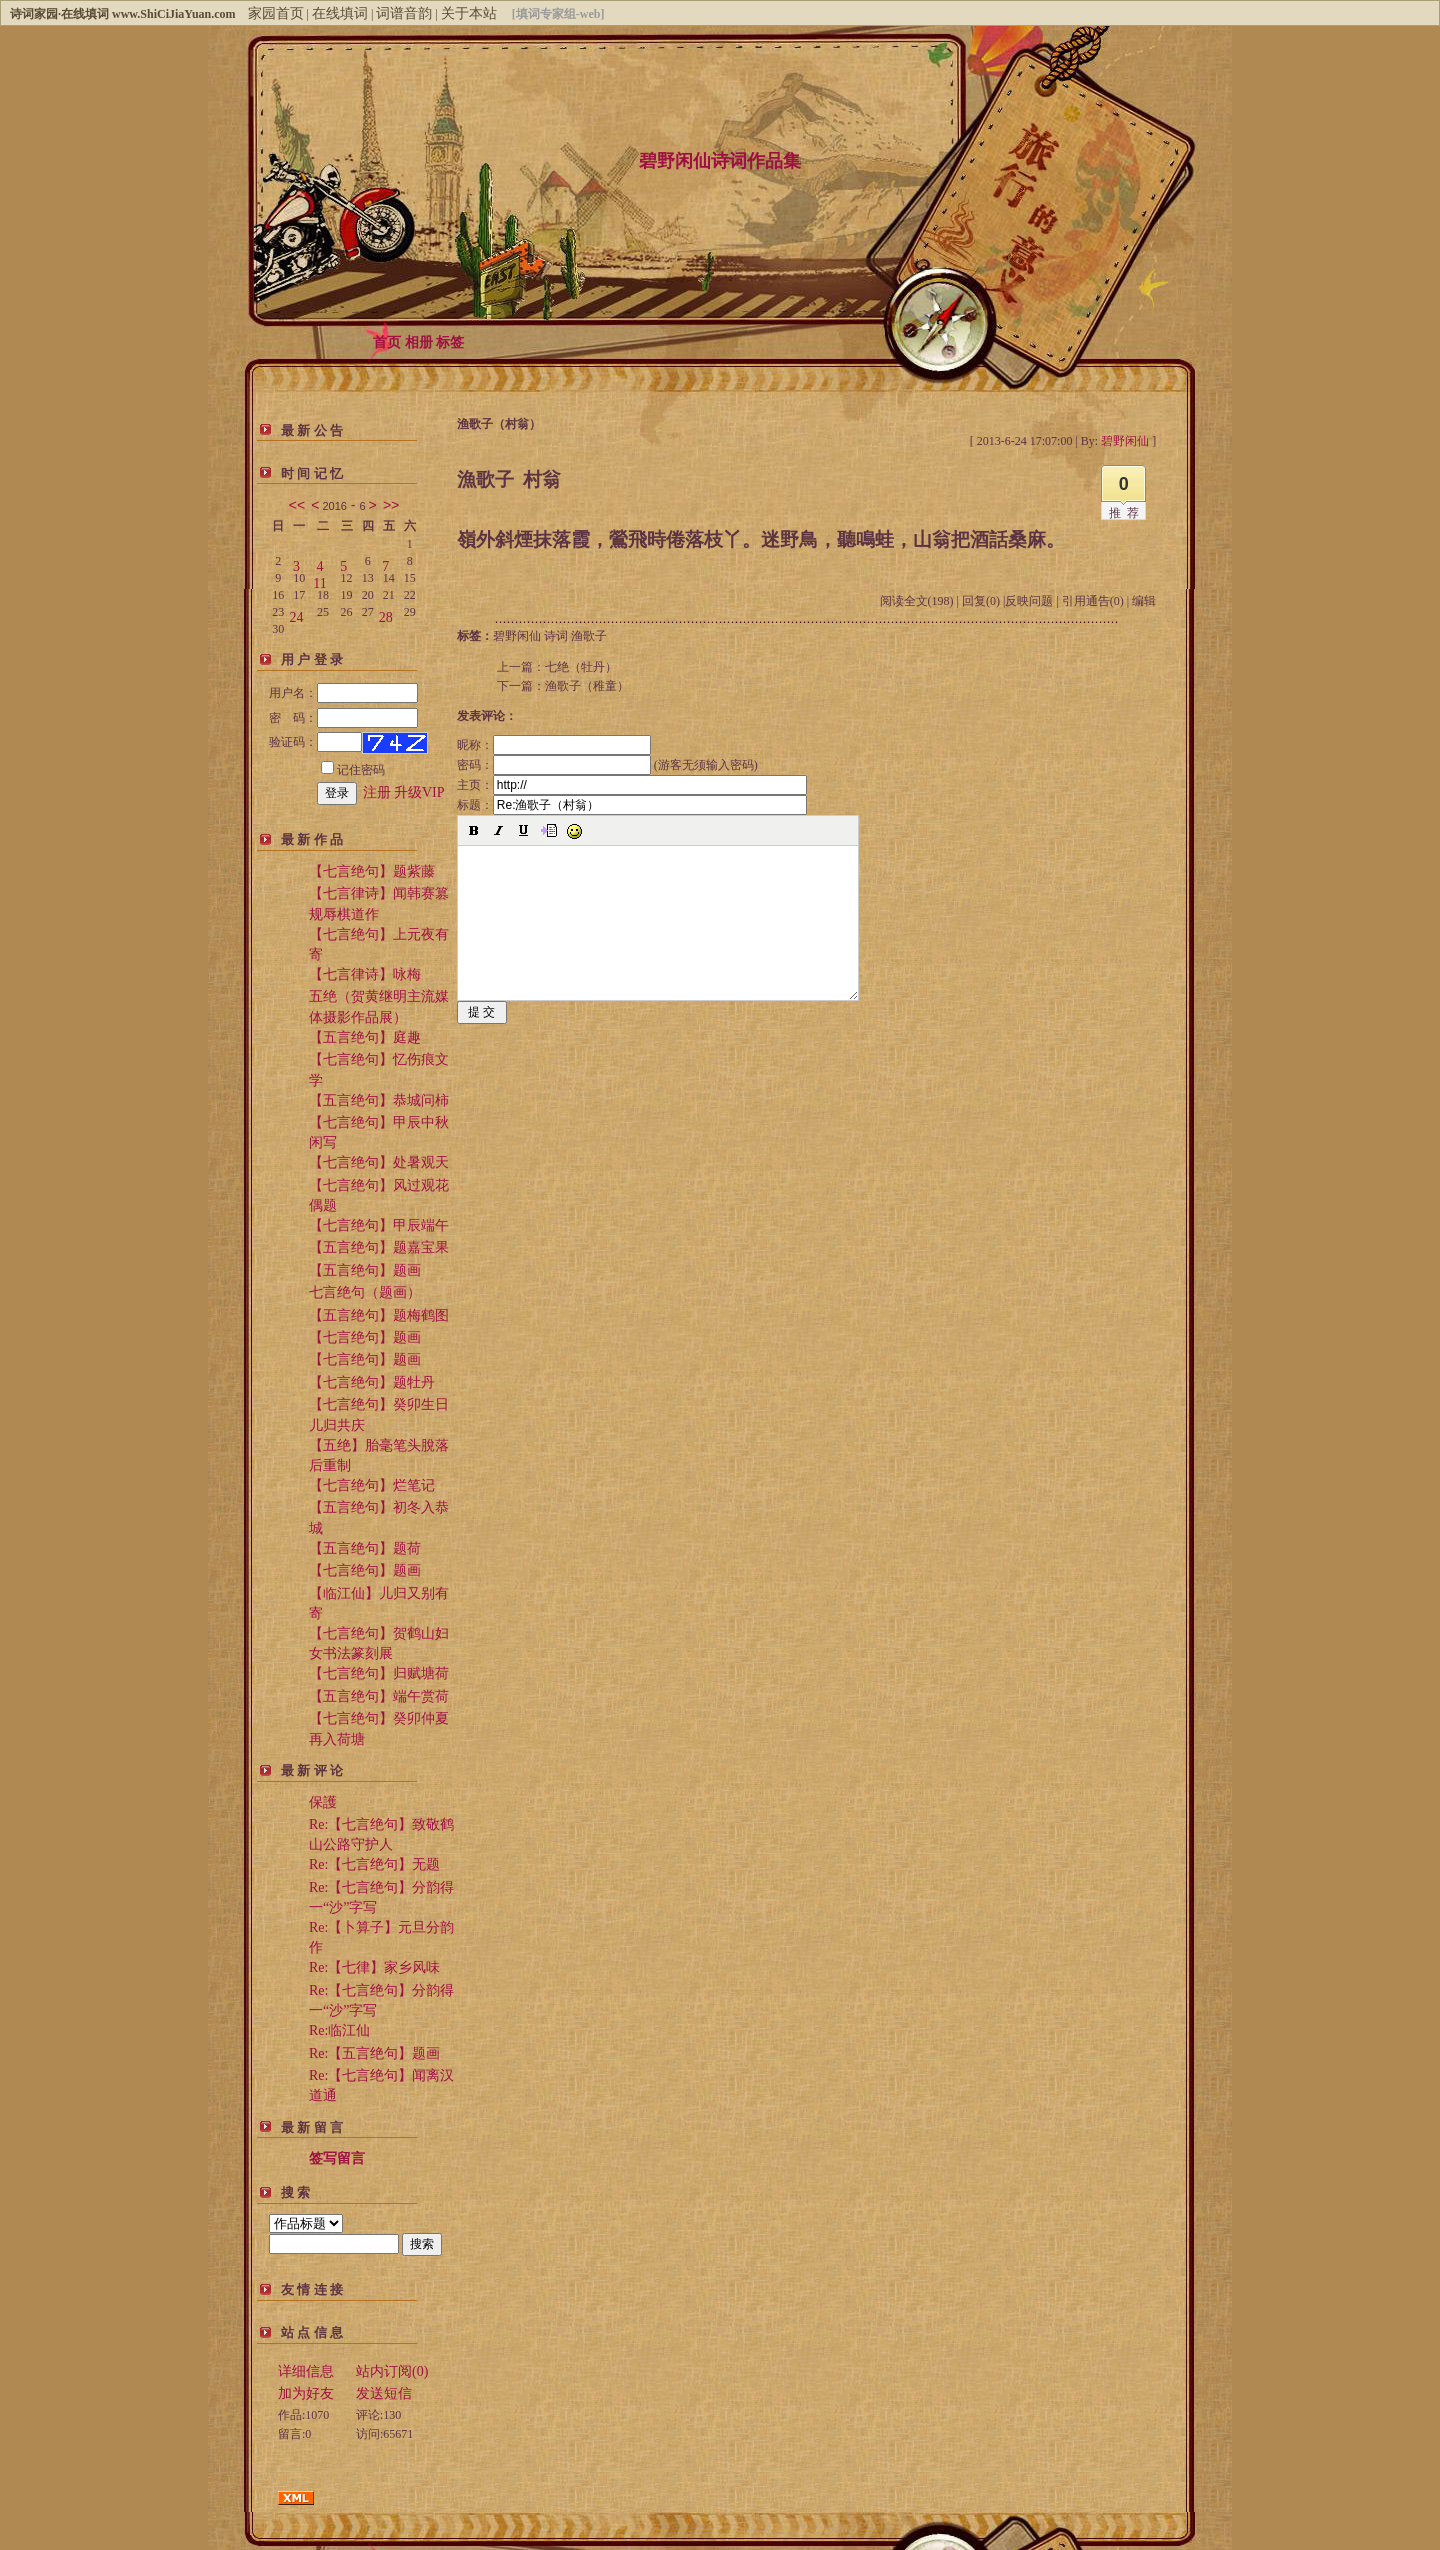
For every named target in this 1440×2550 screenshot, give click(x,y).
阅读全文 (917, 601)
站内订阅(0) (392, 2371)
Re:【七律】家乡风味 (374, 1967)
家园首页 (276, 13)
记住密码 (353, 770)
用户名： (343, 693)
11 (319, 579)
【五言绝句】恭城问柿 (379, 1100)
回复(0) (981, 601)
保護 (323, 1802)
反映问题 (1029, 601)
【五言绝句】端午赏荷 (379, 1696)
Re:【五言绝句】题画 (374, 2053)
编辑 (1144, 601)
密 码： (343, 718)
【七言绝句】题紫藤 (372, 871)
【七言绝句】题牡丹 (372, 1382)
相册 (419, 342)
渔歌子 (589, 636)
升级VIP (419, 792)
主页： (632, 785)
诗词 (556, 636)
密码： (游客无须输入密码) (607, 765)
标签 (450, 342)
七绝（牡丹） (581, 667)
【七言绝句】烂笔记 (372, 1485)
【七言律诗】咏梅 (365, 974)
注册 (377, 792)
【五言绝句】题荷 (365, 1548)
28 (386, 613)
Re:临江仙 (339, 2030)
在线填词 (340, 13)
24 (296, 613)
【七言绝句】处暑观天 (379, 1162)
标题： (632, 805)
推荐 (1127, 513)
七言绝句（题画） (365, 1292)
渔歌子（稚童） (587, 686)
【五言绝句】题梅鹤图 (379, 1315)
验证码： (315, 742)
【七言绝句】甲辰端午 (379, 1225)
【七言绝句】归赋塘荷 (379, 1673)
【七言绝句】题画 (365, 1337)
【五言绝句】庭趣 (365, 1037)
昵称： (554, 745)
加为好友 (306, 2393)
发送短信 (384, 2393)
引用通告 (1093, 601)
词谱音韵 (404, 13)
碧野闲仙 (517, 636)
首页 (387, 342)
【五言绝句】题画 (365, 1270)
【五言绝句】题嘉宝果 (379, 1247)
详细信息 (306, 2371)
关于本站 (469, 13)
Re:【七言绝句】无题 (374, 1864)
